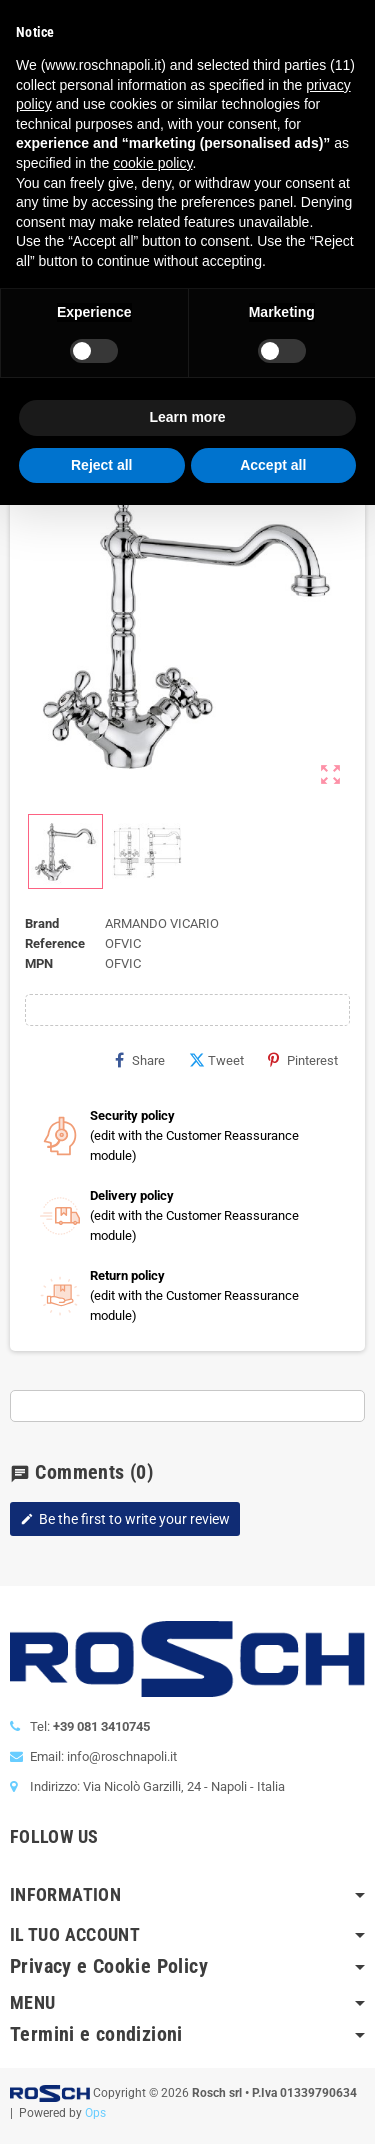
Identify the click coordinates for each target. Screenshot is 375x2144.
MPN (39, 963)
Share (140, 1060)
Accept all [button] (273, 465)
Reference (55, 943)
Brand (42, 923)
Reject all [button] (101, 465)
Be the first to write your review (125, 1519)
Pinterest (303, 1060)
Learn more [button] (187, 417)
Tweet (216, 1060)
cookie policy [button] (152, 163)
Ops (95, 2113)
